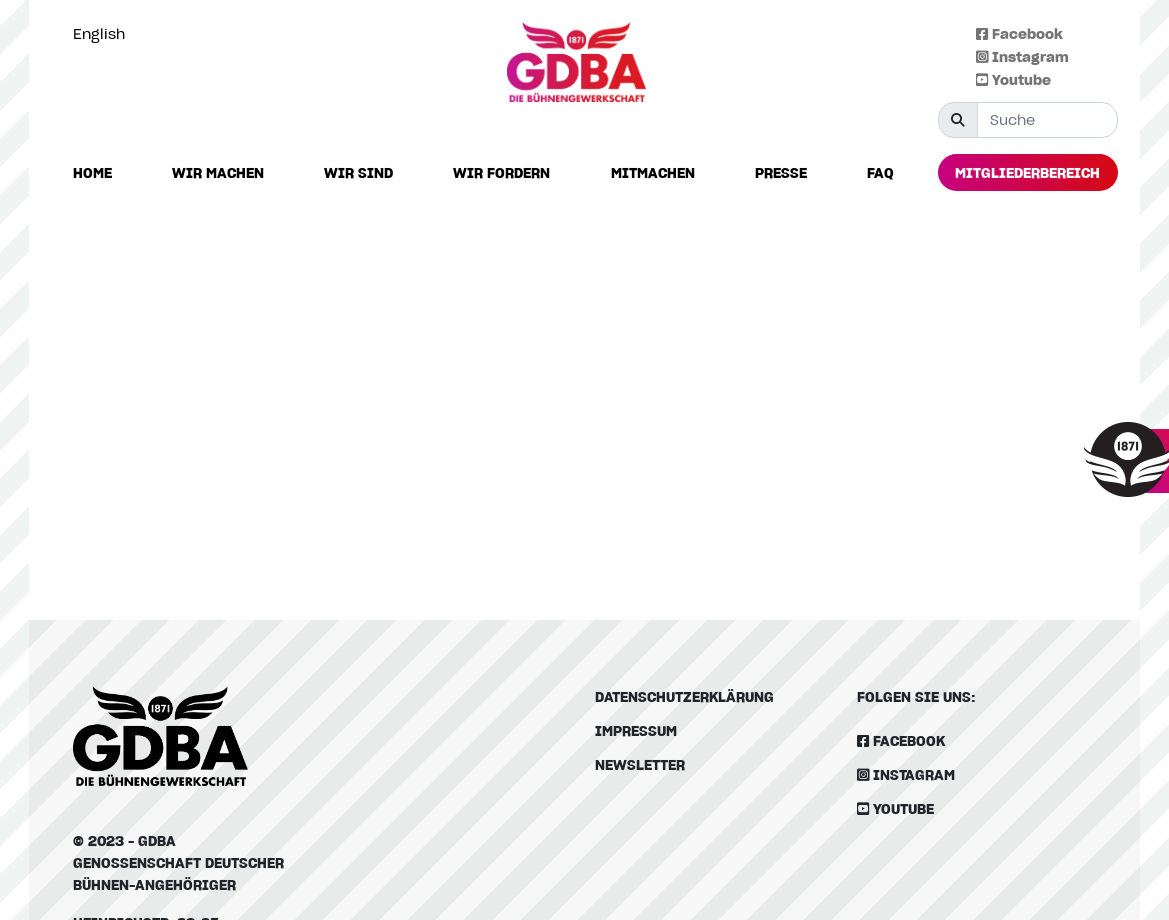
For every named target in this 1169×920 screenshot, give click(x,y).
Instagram (1022, 56)
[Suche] (1047, 120)
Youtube (1013, 79)
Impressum (636, 730)
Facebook (1019, 33)
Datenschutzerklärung (684, 696)
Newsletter (640, 764)
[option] (104, 34)
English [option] (99, 33)
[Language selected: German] (104, 33)
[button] (218, 173)
